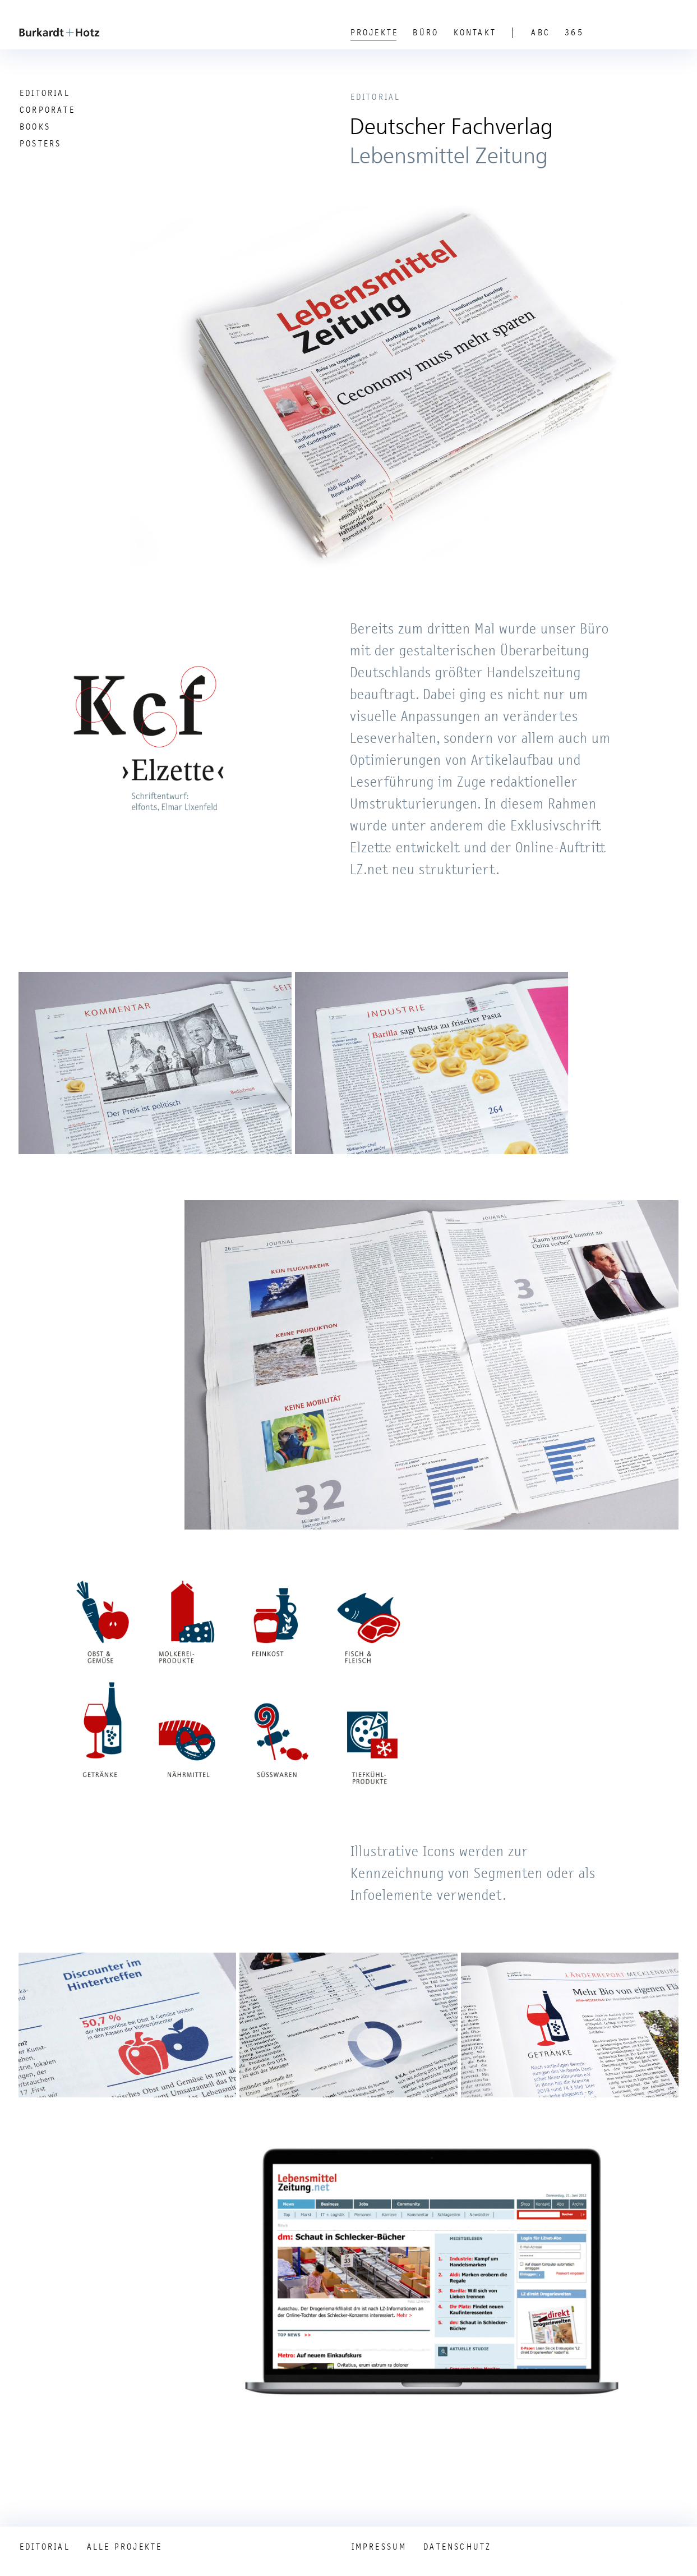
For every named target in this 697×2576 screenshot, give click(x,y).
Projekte (374, 32)
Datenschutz (457, 2547)
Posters (40, 144)
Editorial (45, 93)
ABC (540, 32)
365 (574, 32)
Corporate (47, 110)
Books (35, 127)
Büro (425, 32)
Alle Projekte (125, 2547)
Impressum (379, 2547)
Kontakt (475, 32)
